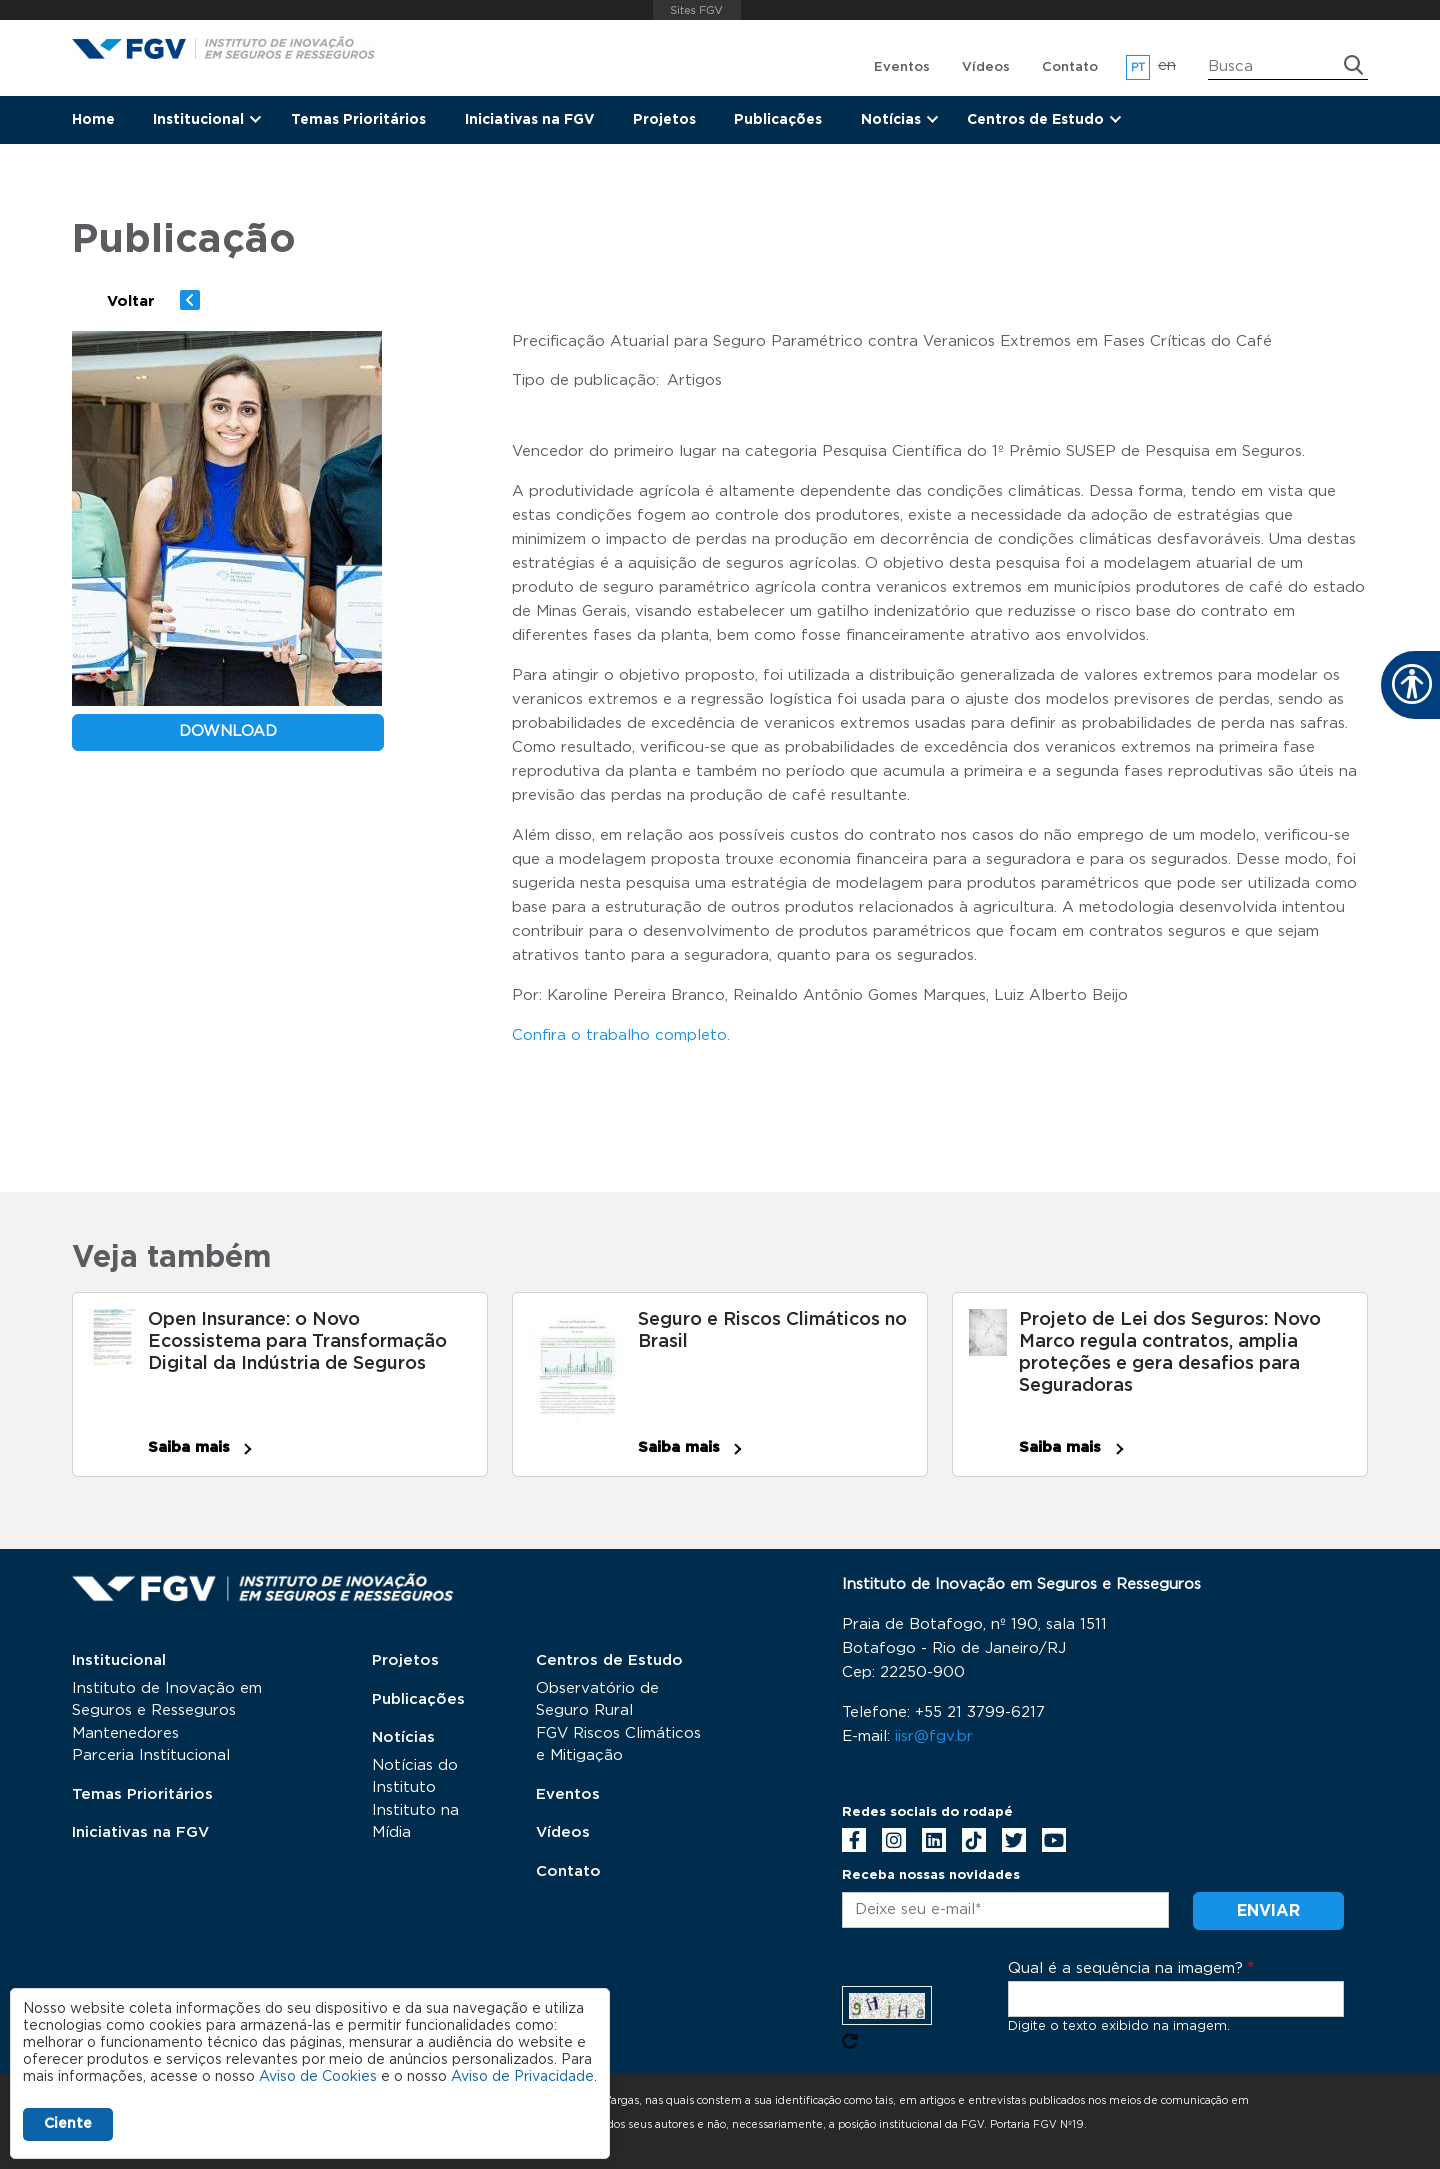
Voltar (131, 301)
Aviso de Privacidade (522, 2077)
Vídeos (986, 67)
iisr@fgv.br (934, 1736)
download (228, 731)
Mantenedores (125, 1733)
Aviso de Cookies (318, 2077)
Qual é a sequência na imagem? (1125, 1968)
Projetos (664, 120)
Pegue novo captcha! (850, 2041)
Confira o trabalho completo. (621, 1035)
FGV (697, 10)
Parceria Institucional (151, 1755)
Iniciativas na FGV (530, 120)
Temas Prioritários (358, 120)
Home (93, 120)
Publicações (778, 120)
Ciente (68, 2124)
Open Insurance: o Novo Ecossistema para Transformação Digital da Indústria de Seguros (297, 1342)
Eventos (902, 67)
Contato (1070, 67)
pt (1138, 67)
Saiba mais (189, 1447)
